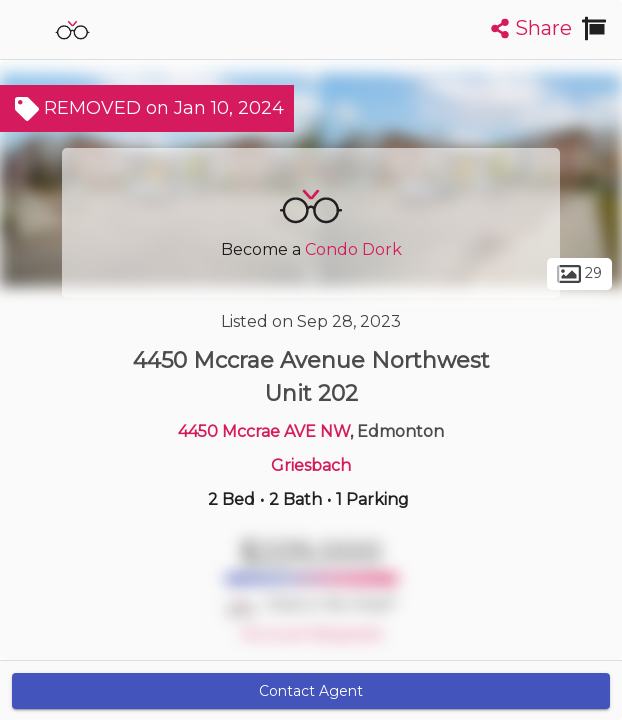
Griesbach (311, 465)
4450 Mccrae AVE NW (264, 431)
